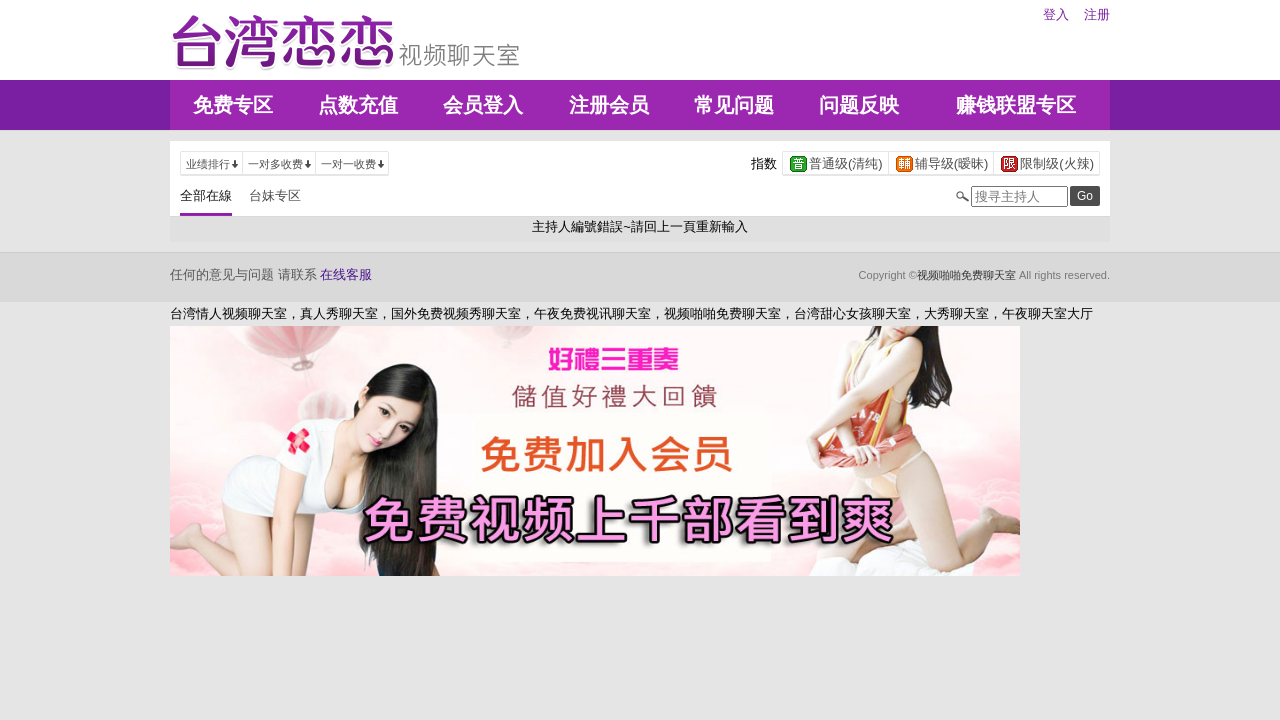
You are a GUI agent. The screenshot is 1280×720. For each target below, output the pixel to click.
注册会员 (609, 105)
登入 (1056, 14)
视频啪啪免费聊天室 (966, 275)
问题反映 (859, 105)
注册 (1097, 14)
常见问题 (734, 105)
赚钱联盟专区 (1016, 105)
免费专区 (233, 105)
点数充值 (358, 105)
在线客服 (346, 274)
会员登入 (483, 105)
